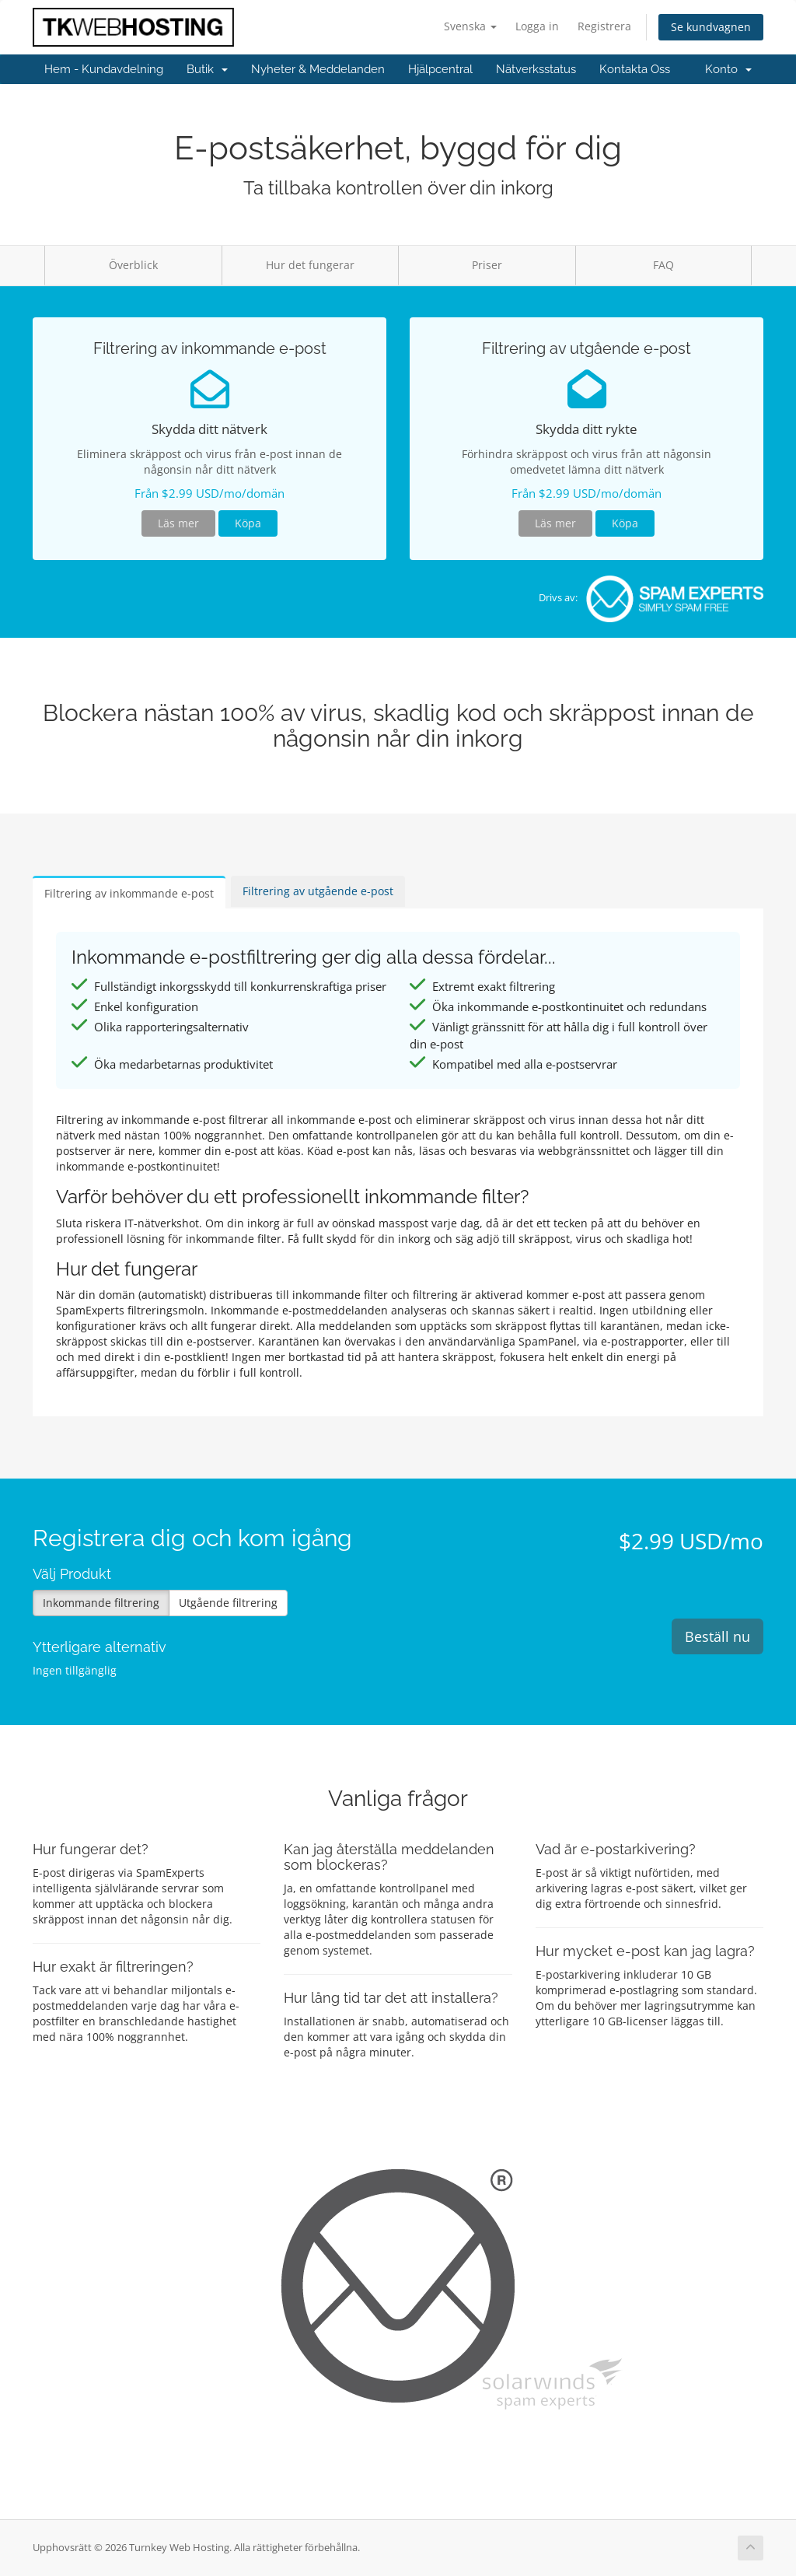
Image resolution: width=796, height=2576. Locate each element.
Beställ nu (717, 1636)
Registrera (604, 26)
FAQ (663, 264)
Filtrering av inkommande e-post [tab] (129, 893)
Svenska (470, 26)
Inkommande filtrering (101, 1602)
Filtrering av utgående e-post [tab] (318, 891)
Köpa (248, 523)
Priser (487, 264)
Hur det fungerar (310, 264)
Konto (728, 69)
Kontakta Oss (634, 69)
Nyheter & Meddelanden (318, 69)
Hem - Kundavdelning (103, 69)
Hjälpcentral (440, 69)
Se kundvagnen (711, 26)
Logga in (537, 26)
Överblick (133, 264)
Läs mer (178, 523)
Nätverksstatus (536, 69)
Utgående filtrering (228, 1602)
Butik (207, 69)
